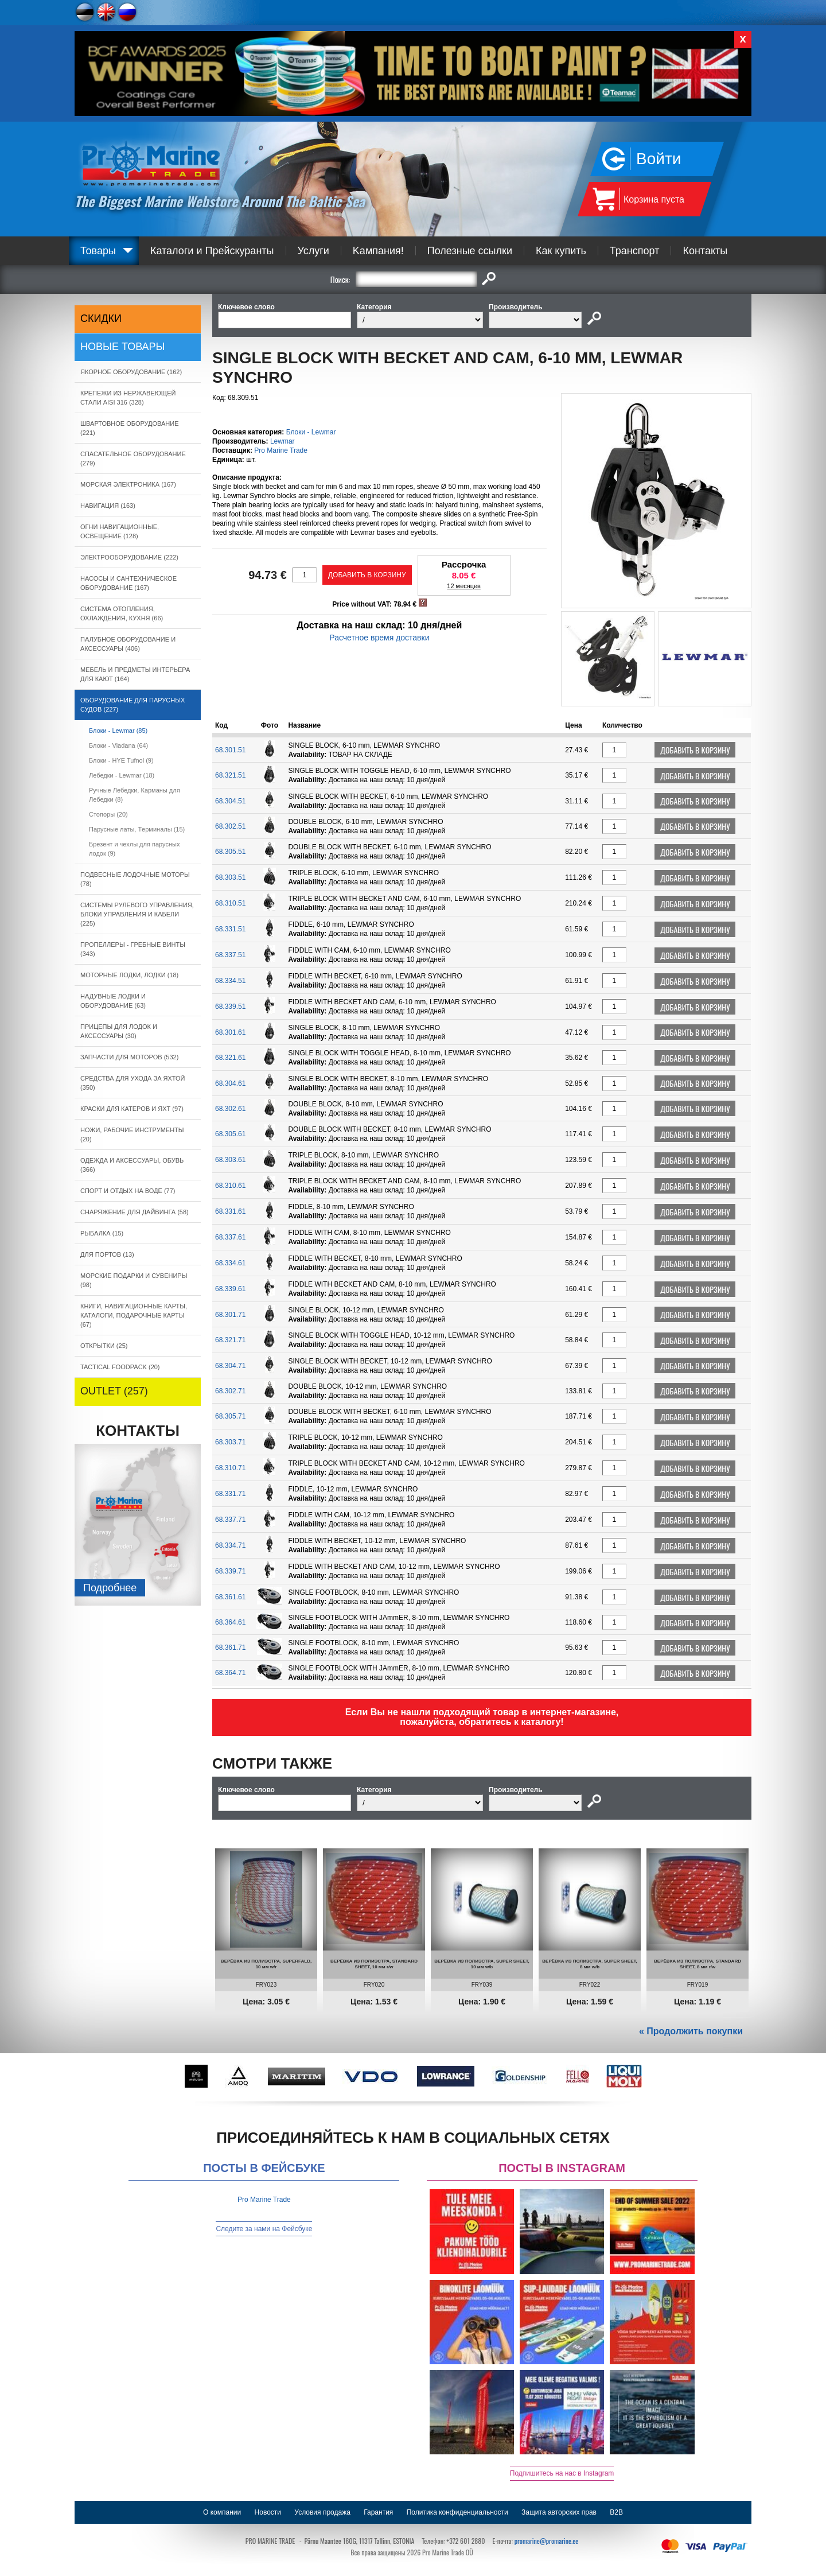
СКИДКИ (101, 318)
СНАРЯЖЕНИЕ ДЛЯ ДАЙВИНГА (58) (134, 1212)
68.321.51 (230, 775)
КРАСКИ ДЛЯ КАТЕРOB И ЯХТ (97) (132, 1108)
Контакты (705, 250)
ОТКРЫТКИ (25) (103, 1345)
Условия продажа (322, 2512)
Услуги (313, 250)
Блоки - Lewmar (311, 432)
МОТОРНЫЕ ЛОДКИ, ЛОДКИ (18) (129, 975)
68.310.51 (230, 903)
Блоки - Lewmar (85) (118, 730)
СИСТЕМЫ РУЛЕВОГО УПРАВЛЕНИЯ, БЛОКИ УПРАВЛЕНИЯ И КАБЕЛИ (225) (137, 914)
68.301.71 (230, 1315)
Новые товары (122, 346)
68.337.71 (230, 1520)
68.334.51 (230, 981)
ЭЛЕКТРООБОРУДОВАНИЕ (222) (129, 557)
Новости (268, 2512)
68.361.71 (230, 1647)
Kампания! (378, 250)
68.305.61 (230, 1134)
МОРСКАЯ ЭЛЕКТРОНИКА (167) (128, 484)
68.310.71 (230, 1468)
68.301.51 (230, 750)
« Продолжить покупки (691, 2031)
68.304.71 (230, 1366)
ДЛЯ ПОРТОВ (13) (107, 1254)
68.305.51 (230, 852)
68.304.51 (230, 801)
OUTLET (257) (114, 1391)
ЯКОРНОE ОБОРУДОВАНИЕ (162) (131, 371)
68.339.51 (230, 1007)
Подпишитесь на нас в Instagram (562, 2473)
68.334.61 (230, 1263)
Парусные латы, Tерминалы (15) (137, 829)
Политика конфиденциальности (457, 2512)
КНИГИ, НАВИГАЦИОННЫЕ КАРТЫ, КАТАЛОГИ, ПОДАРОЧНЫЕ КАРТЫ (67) (133, 1315)
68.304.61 (230, 1083)
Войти (658, 159)
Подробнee (110, 1588)
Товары (98, 251)
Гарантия (378, 2512)
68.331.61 (230, 1211)
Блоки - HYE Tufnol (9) (121, 760)
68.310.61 (230, 1186)
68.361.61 (230, 1597)
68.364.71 (230, 1673)
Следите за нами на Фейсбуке (264, 2229)
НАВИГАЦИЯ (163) (107, 505)
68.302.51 (230, 826)
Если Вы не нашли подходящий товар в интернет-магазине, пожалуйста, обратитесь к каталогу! (482, 1717)
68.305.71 (230, 1416)
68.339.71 (230, 1571)
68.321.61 (230, 1058)
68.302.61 (230, 1109)
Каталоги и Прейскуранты (212, 250)
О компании (222, 2512)
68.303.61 (230, 1160)
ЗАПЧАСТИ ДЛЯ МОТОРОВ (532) (129, 1057)
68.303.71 (230, 1442)
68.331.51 (230, 929)
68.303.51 (230, 877)
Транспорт (635, 250)
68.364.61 (230, 1622)
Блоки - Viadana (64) (118, 745)
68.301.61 (230, 1032)
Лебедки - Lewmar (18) (121, 775)
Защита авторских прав (559, 2512)
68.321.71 (230, 1340)
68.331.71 (230, 1494)
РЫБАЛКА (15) (101, 1233)
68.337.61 (230, 1237)
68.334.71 (230, 1545)
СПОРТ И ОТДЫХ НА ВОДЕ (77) (128, 1190)
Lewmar (282, 441)
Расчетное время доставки (379, 637)
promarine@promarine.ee (547, 2541)
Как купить (561, 250)
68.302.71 (230, 1391)
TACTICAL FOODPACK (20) (120, 1366)
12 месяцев (464, 585)
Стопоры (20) (108, 814)
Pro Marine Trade (280, 450)
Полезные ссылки (469, 250)
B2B (616, 2512)
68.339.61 (230, 1289)
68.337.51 (230, 955)
